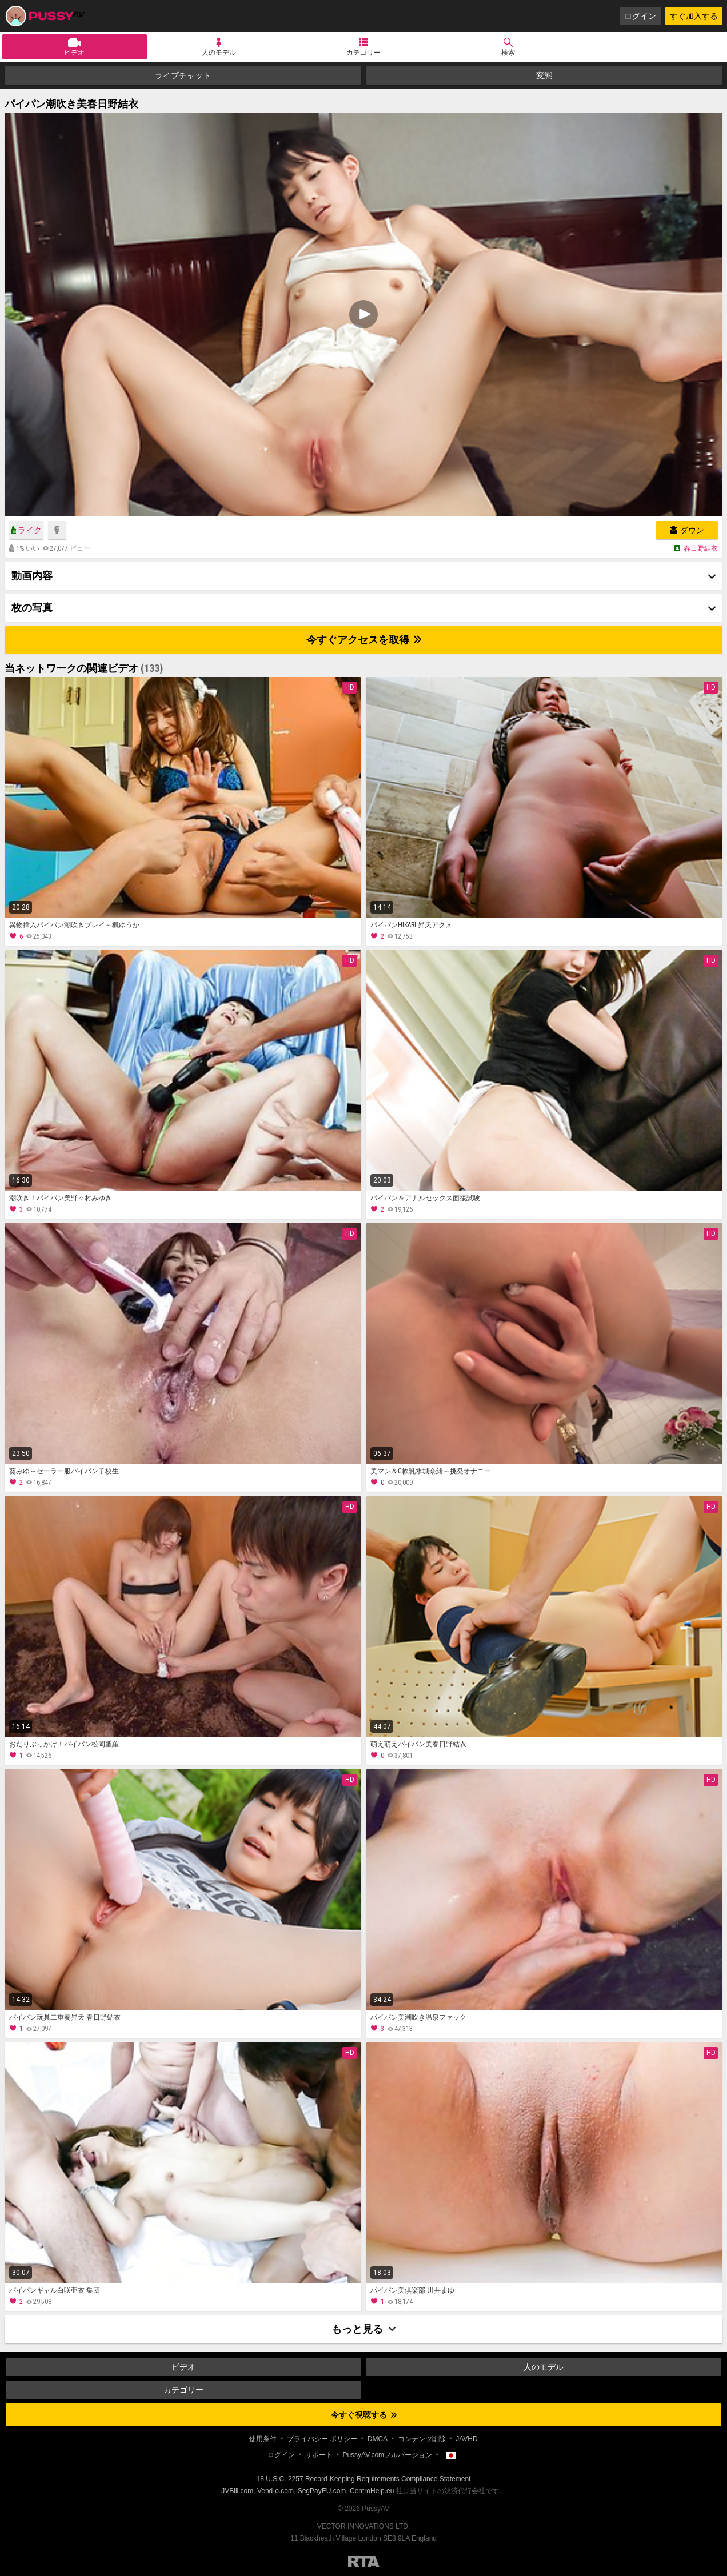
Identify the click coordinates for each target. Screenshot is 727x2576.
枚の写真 (32, 608)
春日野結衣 (701, 548)
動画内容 (32, 576)
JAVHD (466, 2439)
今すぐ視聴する (364, 2414)
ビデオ (74, 53)
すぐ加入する (694, 16)
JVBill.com (237, 2491)
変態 (544, 75)
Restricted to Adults (364, 2561)
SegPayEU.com (322, 2491)
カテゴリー (363, 53)
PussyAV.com (45, 16)
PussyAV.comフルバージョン (387, 2455)
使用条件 (263, 2439)
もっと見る (363, 2329)
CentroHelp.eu (372, 2491)
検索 (508, 53)
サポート (319, 2455)
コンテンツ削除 (422, 2439)
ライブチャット (183, 75)
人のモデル (219, 53)
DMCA (378, 2439)
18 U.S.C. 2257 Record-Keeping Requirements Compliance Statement (364, 2479)
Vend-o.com (275, 2491)
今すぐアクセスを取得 (363, 640)
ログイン (640, 16)
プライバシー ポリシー (322, 2439)
